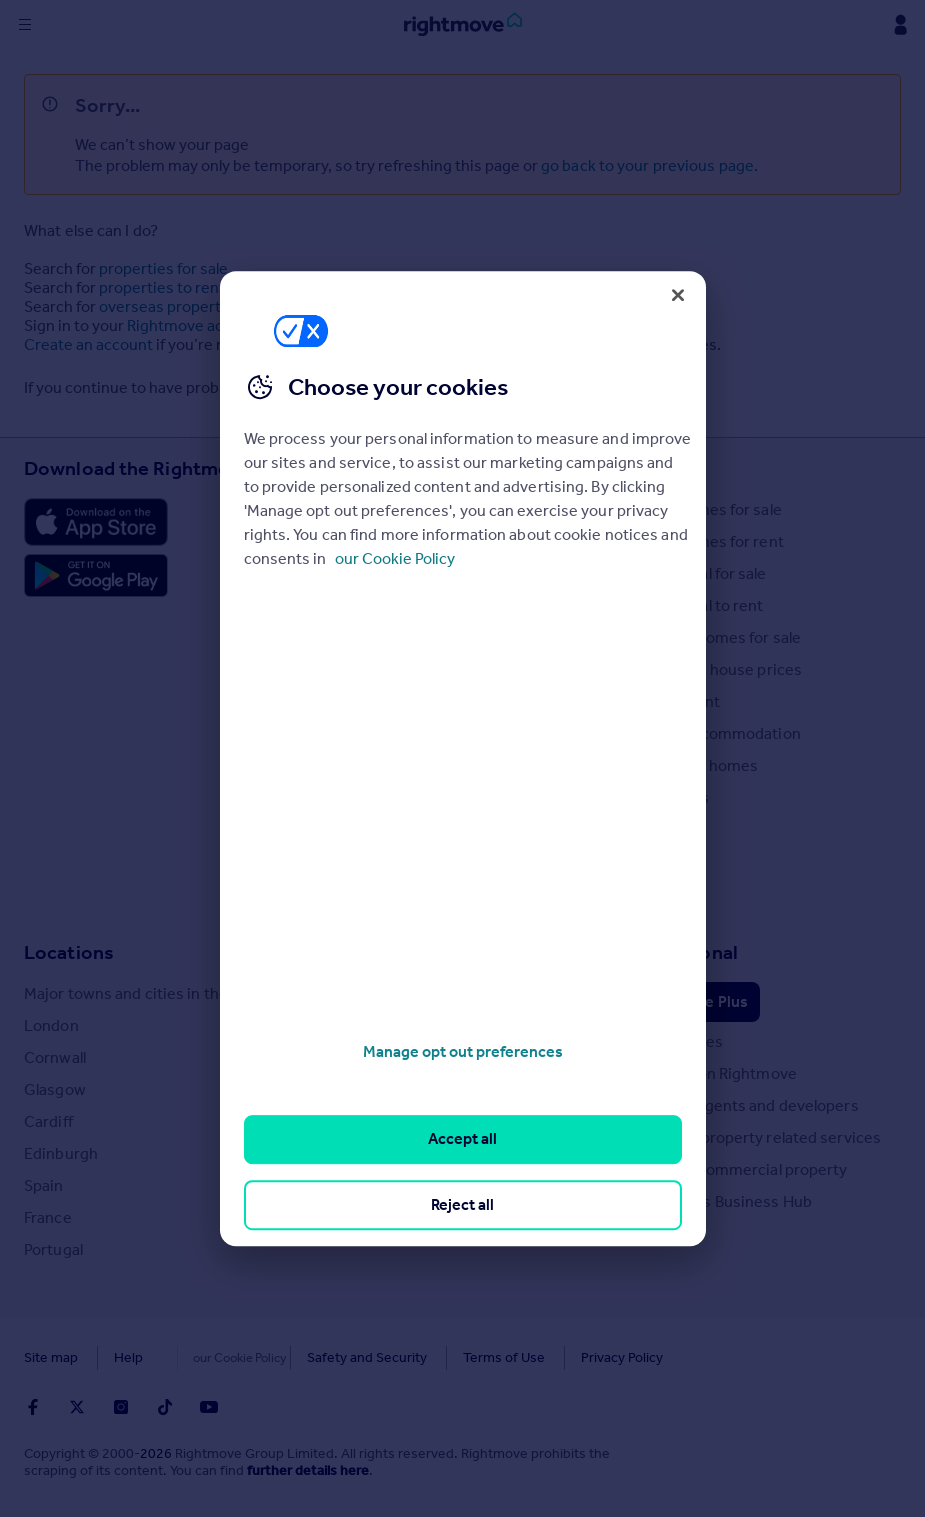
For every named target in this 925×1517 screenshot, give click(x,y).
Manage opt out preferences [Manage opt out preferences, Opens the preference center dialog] (463, 1051)
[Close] (678, 295)
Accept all (462, 1139)
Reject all (462, 1204)
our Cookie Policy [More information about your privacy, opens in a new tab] (395, 558)
